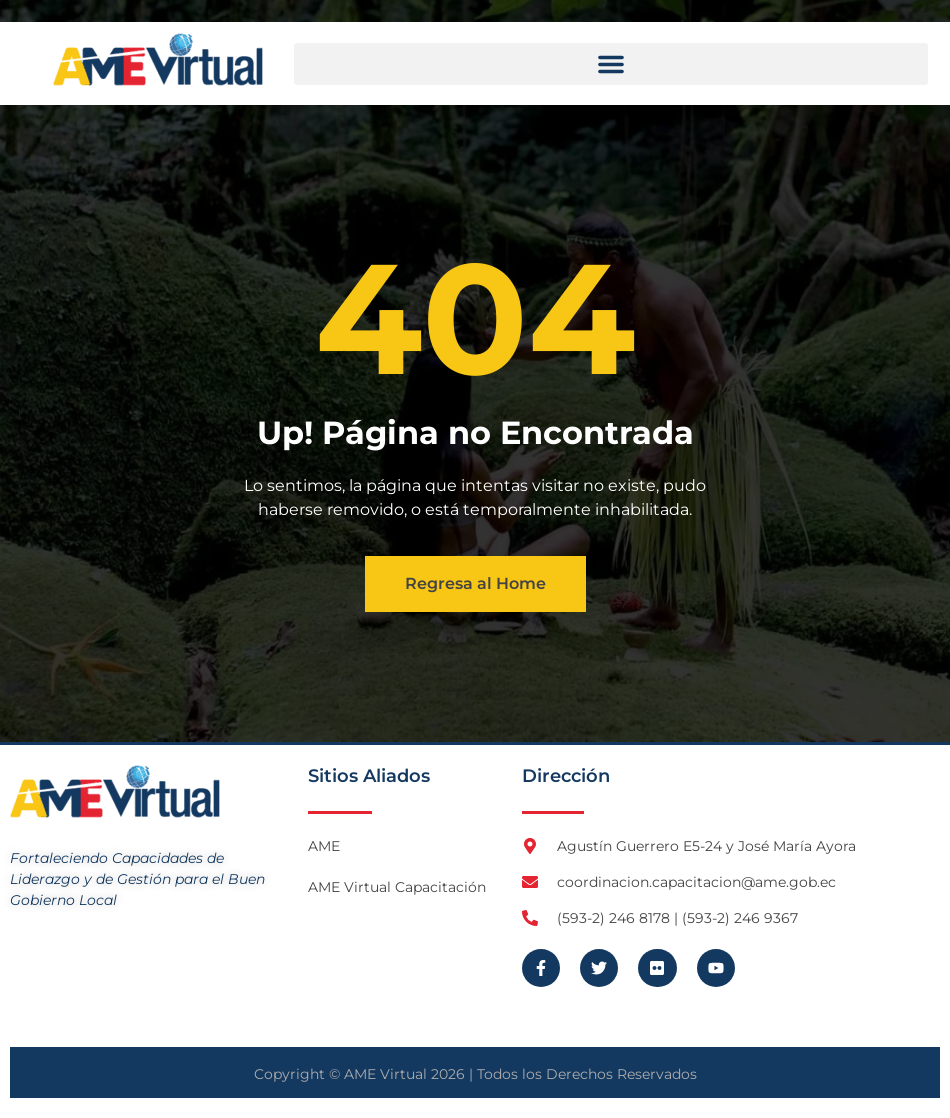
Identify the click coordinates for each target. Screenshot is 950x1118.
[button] (611, 64)
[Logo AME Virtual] (158, 59)
